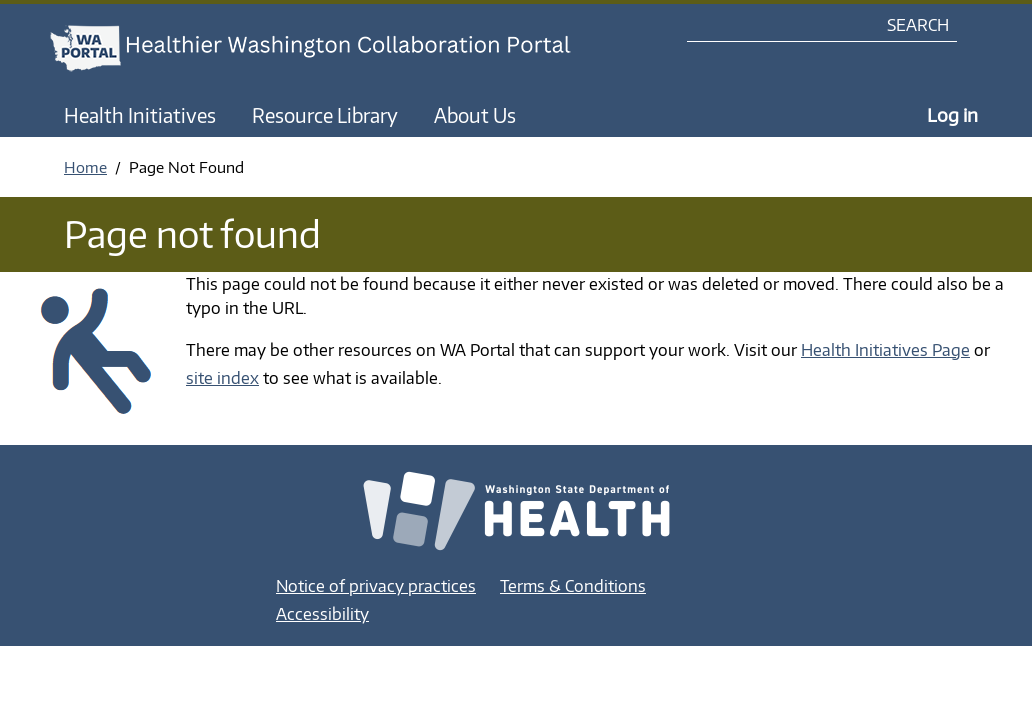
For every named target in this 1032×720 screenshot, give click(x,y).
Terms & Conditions (573, 586)
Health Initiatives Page (885, 350)
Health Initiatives (140, 115)
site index (222, 378)
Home (85, 167)
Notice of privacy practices (376, 586)
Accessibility (322, 614)
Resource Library (325, 115)
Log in (952, 114)
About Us (475, 115)
